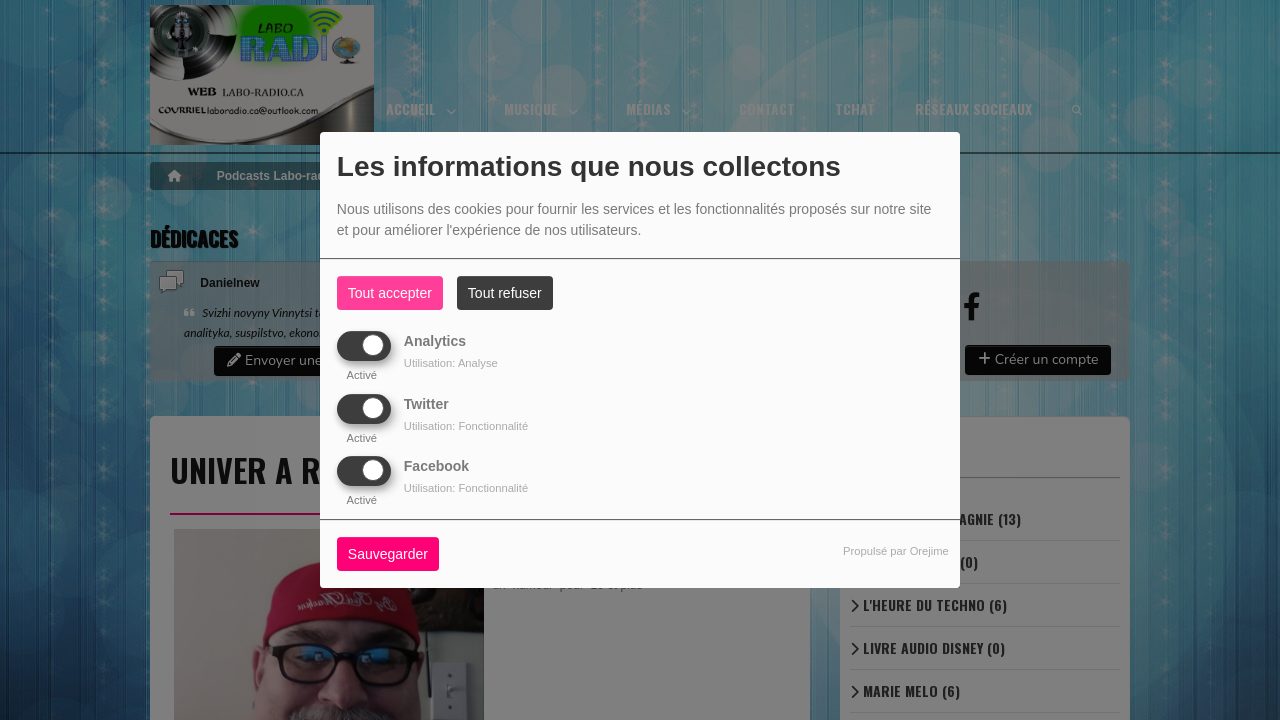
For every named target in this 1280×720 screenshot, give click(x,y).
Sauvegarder (388, 554)
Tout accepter (390, 293)
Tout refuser (505, 293)
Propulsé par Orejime (896, 551)
